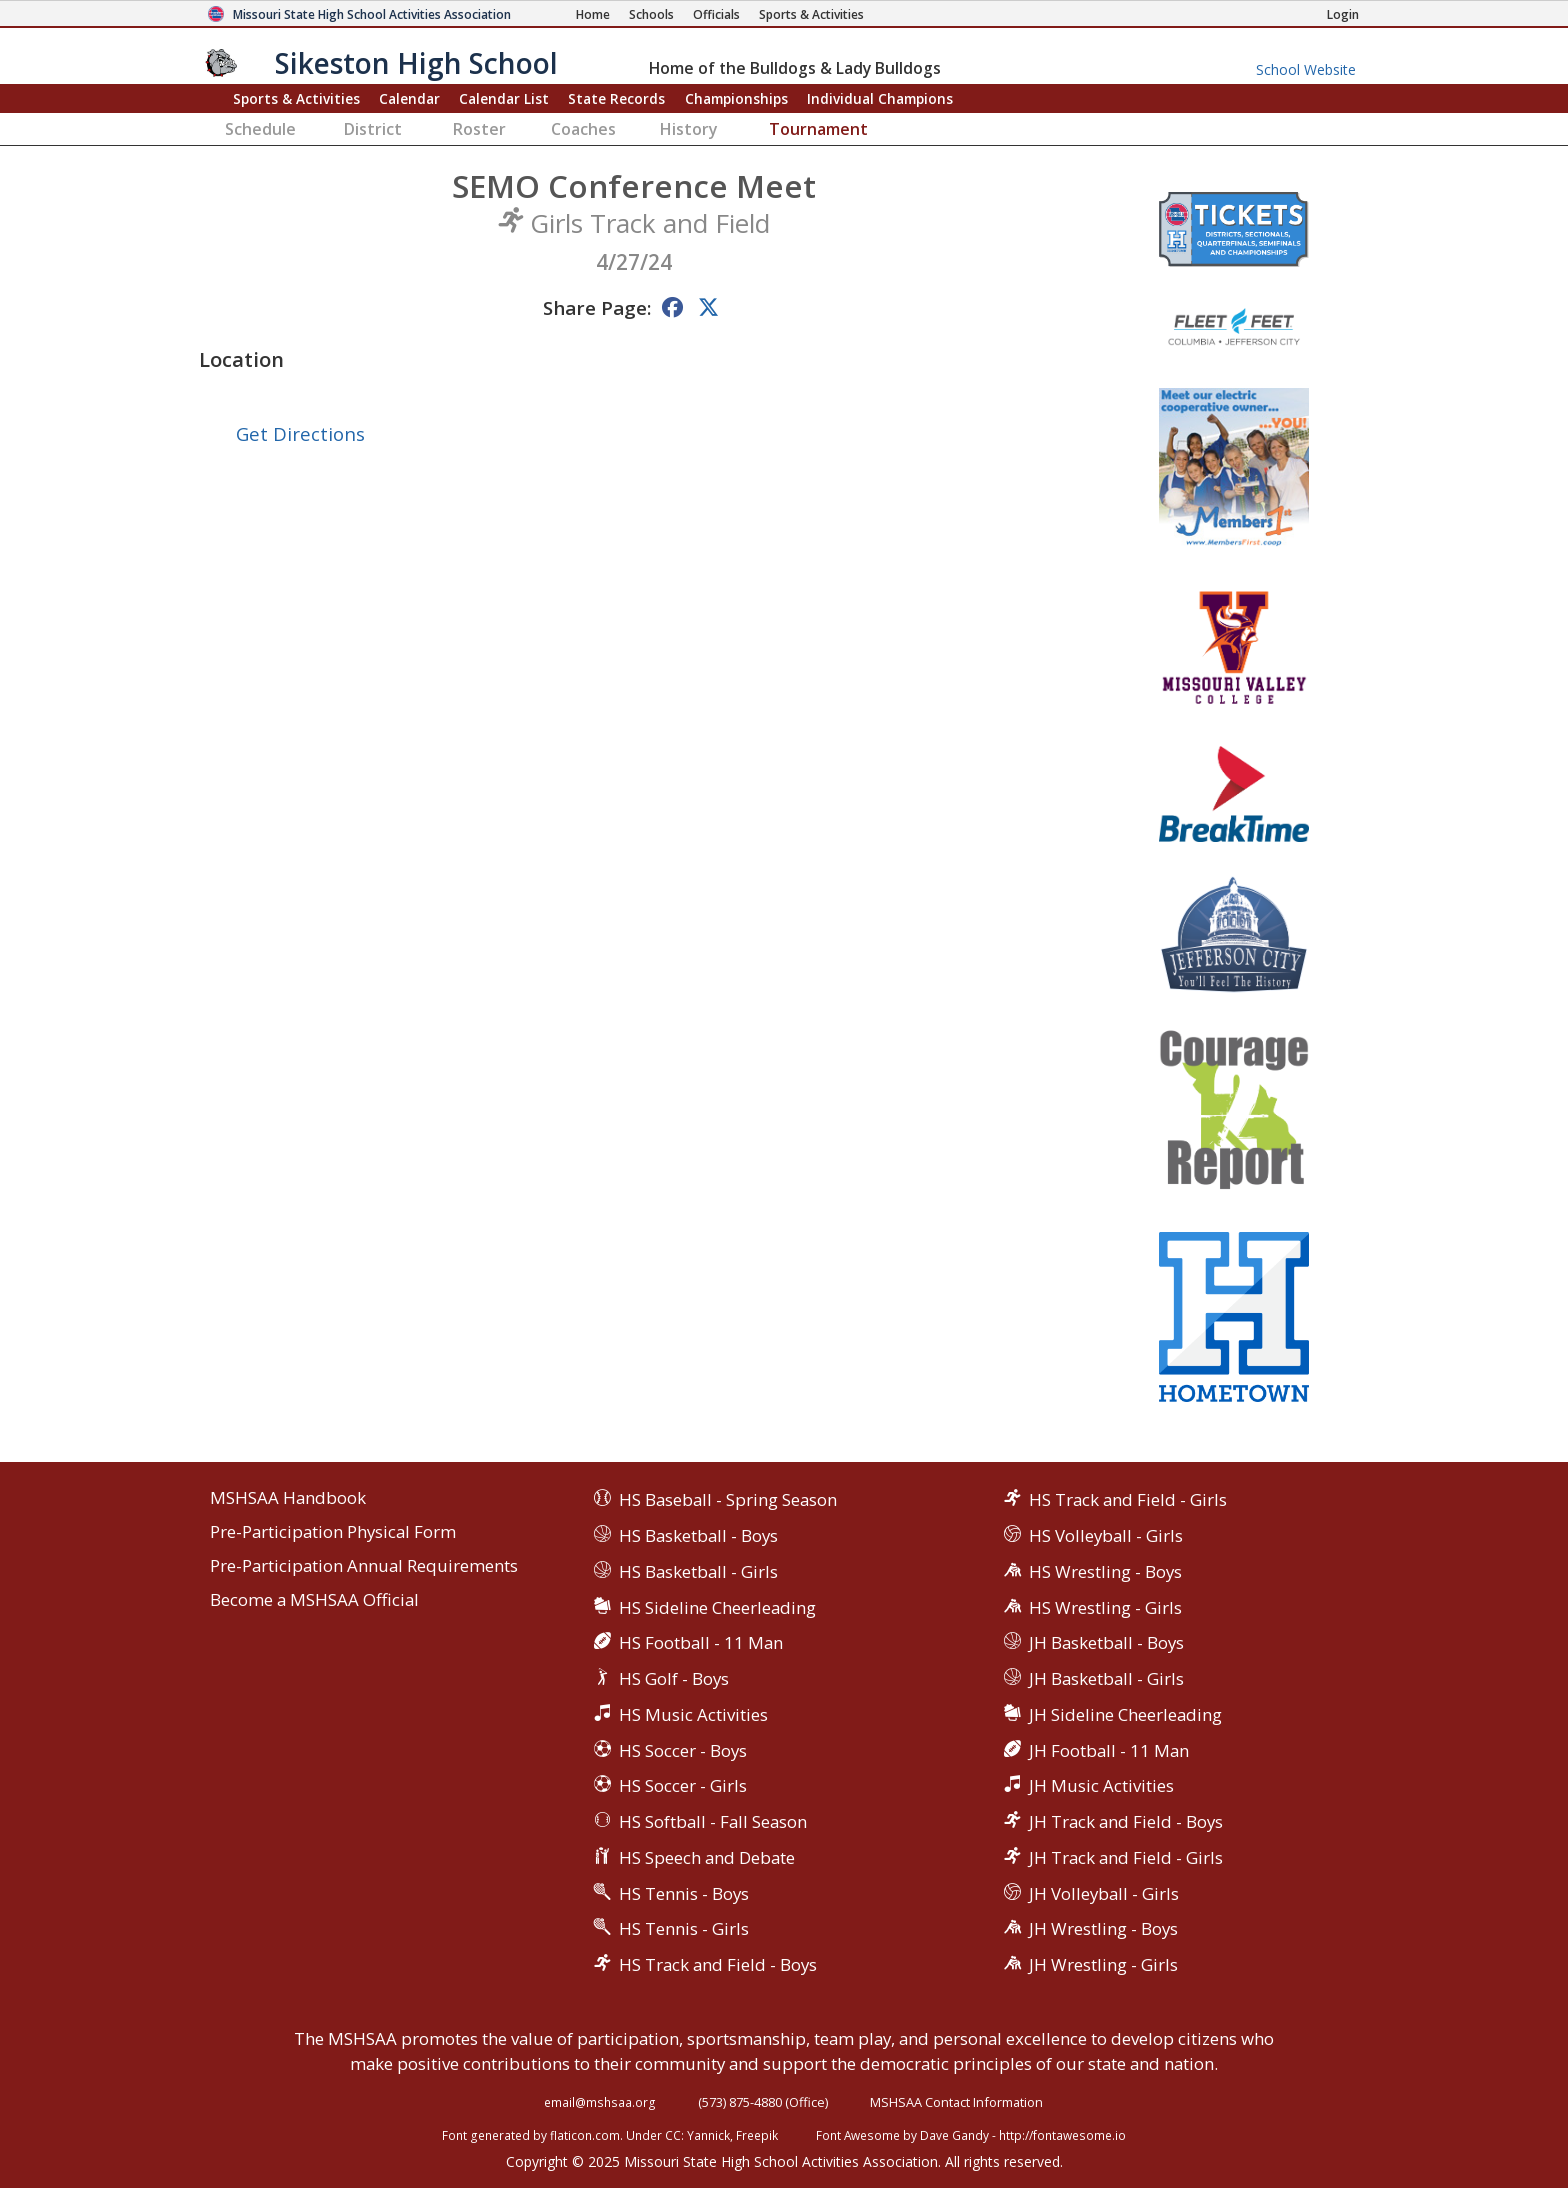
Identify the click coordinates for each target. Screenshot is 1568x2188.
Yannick (708, 2135)
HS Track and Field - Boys (718, 1964)
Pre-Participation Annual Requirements (364, 1566)
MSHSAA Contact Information (956, 2102)
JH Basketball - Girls (1106, 1678)
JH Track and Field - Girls (1126, 1857)
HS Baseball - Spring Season (728, 1499)
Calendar (409, 98)
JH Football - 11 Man (1109, 1750)
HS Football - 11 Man (701, 1642)
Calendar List (504, 98)
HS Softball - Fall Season (713, 1821)
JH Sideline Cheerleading (1125, 1714)
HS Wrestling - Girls (1105, 1607)
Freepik (757, 2135)
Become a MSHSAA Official (314, 1600)
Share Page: (597, 307)
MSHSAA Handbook (288, 1498)
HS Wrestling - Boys (1105, 1571)
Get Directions (300, 433)
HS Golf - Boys (674, 1678)
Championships (736, 98)
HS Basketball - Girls (698, 1571)
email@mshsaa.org (600, 2102)
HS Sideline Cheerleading (717, 1607)
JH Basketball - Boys (1106, 1642)
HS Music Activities (693, 1714)
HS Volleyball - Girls (1106, 1535)
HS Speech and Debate (707, 1857)
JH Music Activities (1101, 1785)
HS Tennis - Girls (684, 1928)
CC (673, 2135)
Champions (880, 98)
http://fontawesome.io (1062, 2135)
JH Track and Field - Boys (1126, 1821)
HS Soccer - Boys (683, 1750)
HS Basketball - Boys (698, 1535)
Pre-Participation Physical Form (333, 1532)
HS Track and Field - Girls (1128, 1499)
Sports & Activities (296, 98)
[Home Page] (593, 14)
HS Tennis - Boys (684, 1893)
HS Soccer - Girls (683, 1785)
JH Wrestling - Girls (1103, 1964)
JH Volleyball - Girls (1104, 1893)
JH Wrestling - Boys (1103, 1928)
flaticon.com (585, 2135)
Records (616, 98)
